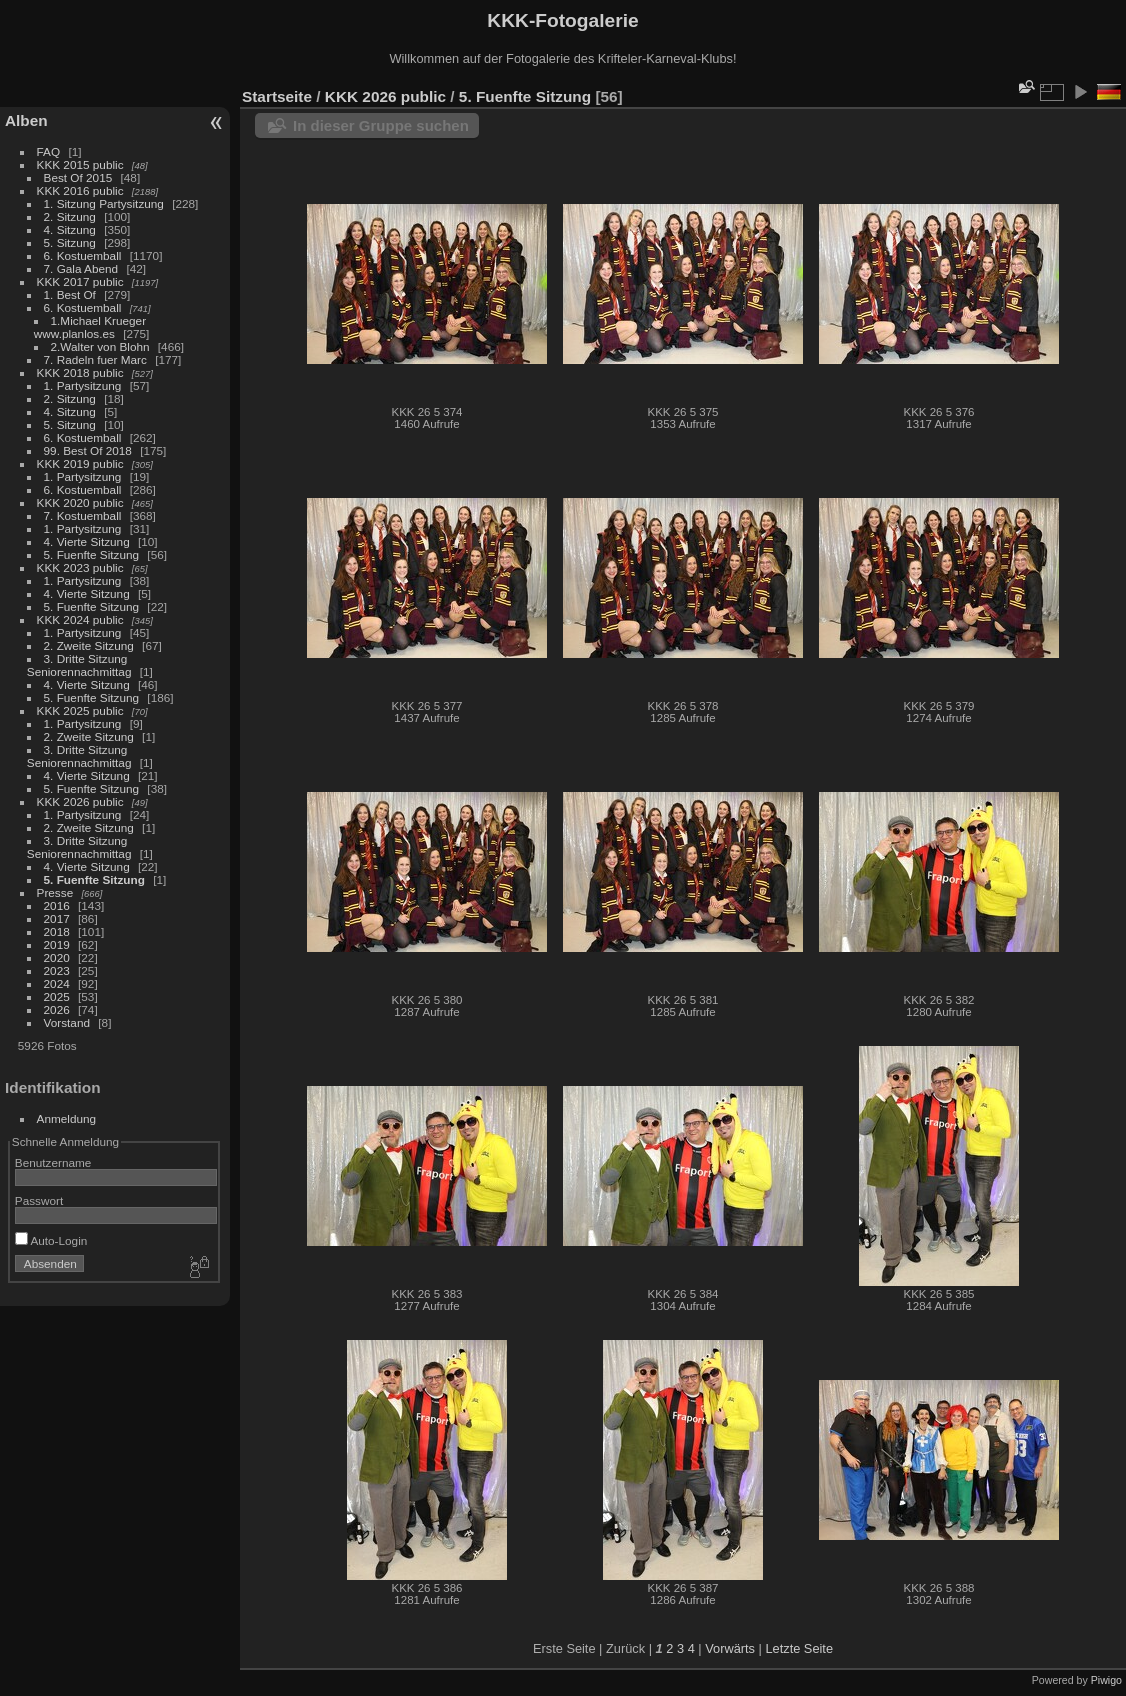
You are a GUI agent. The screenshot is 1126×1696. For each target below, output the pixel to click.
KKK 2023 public (80, 567)
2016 (57, 905)
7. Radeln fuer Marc (95, 359)
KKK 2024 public (80, 619)
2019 (57, 944)
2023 (57, 970)
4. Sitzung (70, 229)
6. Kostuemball (83, 255)
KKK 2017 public (80, 281)
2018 (57, 931)
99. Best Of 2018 (88, 450)
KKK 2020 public (80, 502)
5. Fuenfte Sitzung (92, 554)
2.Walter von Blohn (100, 346)
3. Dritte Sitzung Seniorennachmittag (79, 665)
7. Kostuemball (83, 515)
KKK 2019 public (80, 463)
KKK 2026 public (80, 801)
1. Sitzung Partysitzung (104, 203)
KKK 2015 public (80, 164)
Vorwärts (730, 1648)
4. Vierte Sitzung (87, 541)
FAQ (49, 151)
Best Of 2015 (78, 177)
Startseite (277, 96)
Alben (26, 120)
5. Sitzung (70, 242)
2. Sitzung (70, 216)
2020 (57, 957)
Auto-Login (51, 1240)
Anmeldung (67, 1118)
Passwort (39, 1200)
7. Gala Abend (81, 268)
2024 (57, 983)
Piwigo (1106, 1680)
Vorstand (67, 1022)
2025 (57, 996)
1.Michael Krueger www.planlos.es (90, 327)
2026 (57, 1009)
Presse (55, 892)
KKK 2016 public (80, 190)
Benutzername (53, 1162)
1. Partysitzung (83, 385)
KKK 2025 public (80, 710)
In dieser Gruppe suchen (381, 125)
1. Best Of (70, 294)
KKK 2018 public (80, 372)
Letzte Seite (799, 1648)
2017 (57, 918)
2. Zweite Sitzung (89, 645)
